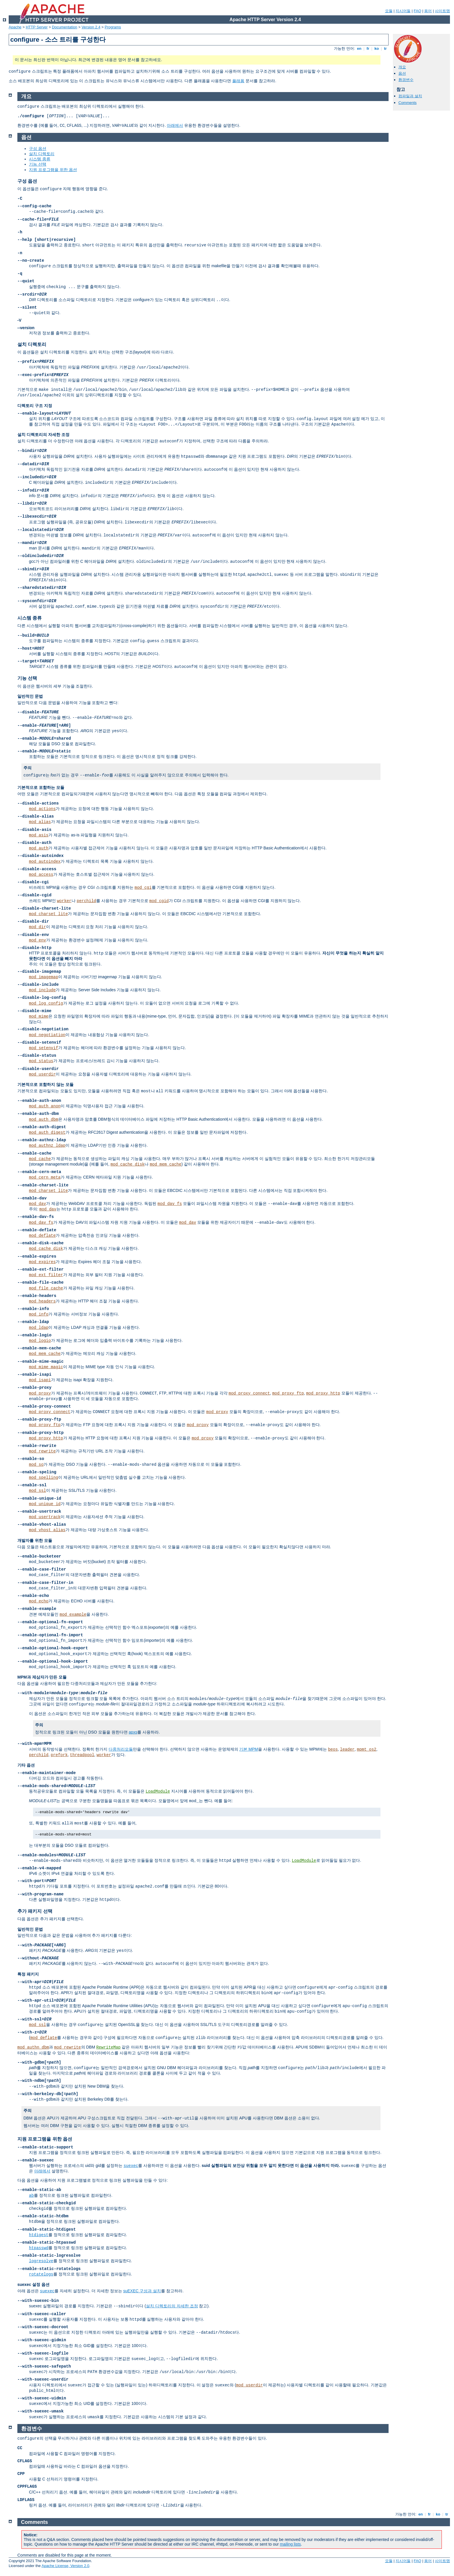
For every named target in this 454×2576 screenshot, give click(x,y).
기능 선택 (37, 164)
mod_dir (37, 927)
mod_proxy (40, 1393)
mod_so (36, 1464)
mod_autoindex (45, 861)
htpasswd (38, 2248)
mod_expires (42, 1262)
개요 (402, 67)
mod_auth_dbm (43, 1119)
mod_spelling (43, 1477)
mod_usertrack (45, 1517)
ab (31, 2195)
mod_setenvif (43, 1048)
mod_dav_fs (170, 1203)
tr (385, 48)
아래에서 (175, 125)
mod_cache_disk (128, 1164)
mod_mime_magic (46, 1367)
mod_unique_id (45, 1504)
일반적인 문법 (30, 696)
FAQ (417, 11)
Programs (113, 27)
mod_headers (42, 1301)
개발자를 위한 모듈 (34, 1540)
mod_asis (38, 835)
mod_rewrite (42, 1451)
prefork (59, 1755)
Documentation (64, 27)
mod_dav (37, 1203)
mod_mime (38, 1016)
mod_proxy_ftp (288, 1393)
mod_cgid (159, 901)
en (359, 48)
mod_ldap (38, 1327)
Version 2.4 (91, 27)
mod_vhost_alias (47, 1530)
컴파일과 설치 (410, 96)
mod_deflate (42, 1235)
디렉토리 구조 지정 (34, 405)
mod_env (37, 940)
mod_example (73, 1614)
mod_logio (40, 1340)
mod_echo (38, 1601)
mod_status (41, 1061)
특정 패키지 (28, 1974)
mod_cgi (143, 887)
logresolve (41, 2261)
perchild (86, 901)
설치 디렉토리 (41, 153)
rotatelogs (41, 2274)
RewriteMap (108, 2047)
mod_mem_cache (165, 1164)
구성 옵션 (37, 148)
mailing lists (290, 2544)
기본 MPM (248, 1749)
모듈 (389, 11)
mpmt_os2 (366, 1749)
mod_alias (40, 822)
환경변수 (405, 80)
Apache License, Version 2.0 (65, 2566)
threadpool (82, 1755)
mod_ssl (37, 1490)
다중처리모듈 (121, 1749)
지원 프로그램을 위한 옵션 (53, 169)
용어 (428, 11)
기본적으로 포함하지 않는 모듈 (45, 1084)
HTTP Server (37, 27)
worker (64, 901)
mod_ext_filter (46, 1275)
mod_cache (40, 1159)
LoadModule (158, 1791)
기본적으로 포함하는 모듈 (40, 787)
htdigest (38, 2235)
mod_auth (38, 848)
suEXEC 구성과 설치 (142, 2291)
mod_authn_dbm (33, 2047)
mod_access (41, 874)
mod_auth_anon (45, 1106)
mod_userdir (42, 1074)
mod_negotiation (47, 1035)
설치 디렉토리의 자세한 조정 (43, 434)
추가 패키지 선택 (34, 1911)
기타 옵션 (26, 1765)
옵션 (402, 73)
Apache (15, 27)
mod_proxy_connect (249, 1393)
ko (377, 48)
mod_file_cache (46, 1288)
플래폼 (238, 80)
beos (333, 1749)
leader (347, 1749)
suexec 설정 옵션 (33, 2284)
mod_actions (42, 809)
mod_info (38, 1314)
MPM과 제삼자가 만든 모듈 (42, 1677)
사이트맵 (442, 11)
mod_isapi (40, 1380)
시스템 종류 (39, 159)
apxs (133, 1732)
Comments (407, 102)
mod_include (42, 990)
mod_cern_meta (45, 1177)
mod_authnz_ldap (47, 1145)
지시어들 (403, 11)
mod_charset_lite (48, 914)
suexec (131, 2165)
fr (367, 48)
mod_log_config (46, 1003)
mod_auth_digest (47, 1132)
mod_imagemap (43, 977)
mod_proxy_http (323, 1393)
